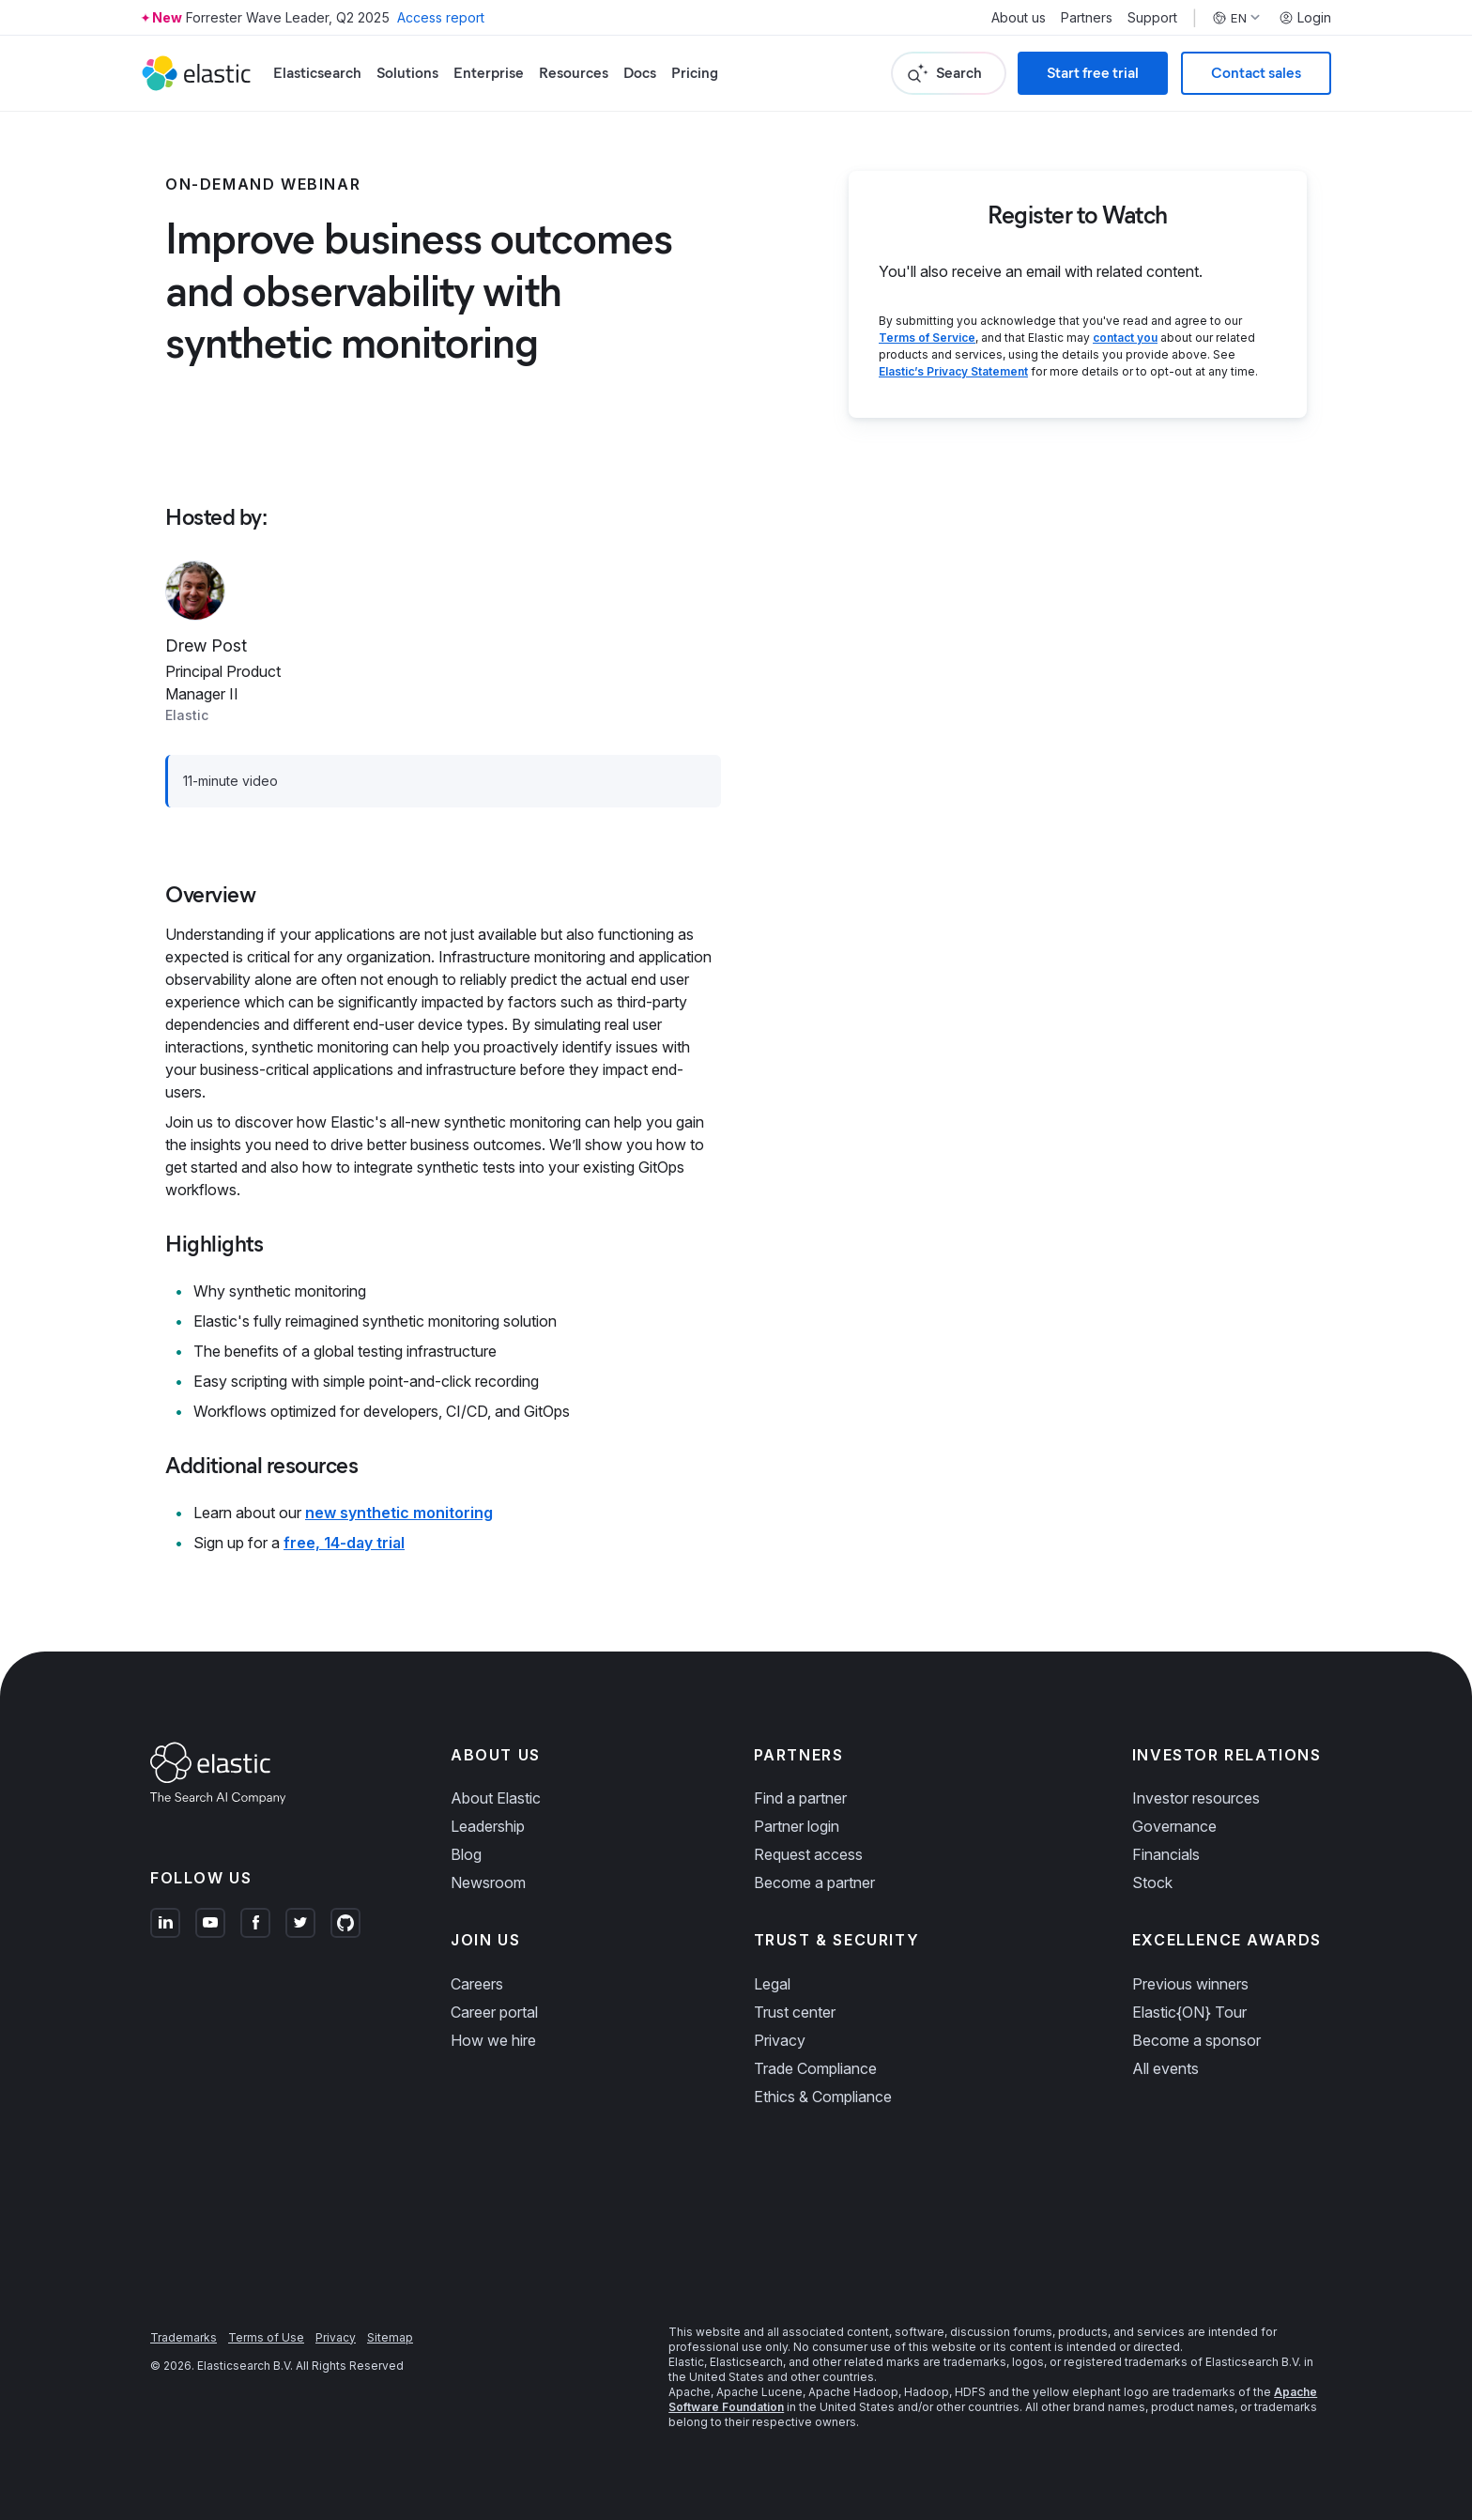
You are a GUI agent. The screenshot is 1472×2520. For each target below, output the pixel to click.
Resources (573, 73)
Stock (1152, 1882)
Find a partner (800, 1798)
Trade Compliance (815, 2068)
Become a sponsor (1196, 2040)
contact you (1125, 337)
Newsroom (488, 1882)
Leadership (488, 1826)
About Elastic (496, 1798)
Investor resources (1196, 1798)
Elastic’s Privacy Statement (953, 371)
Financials (1166, 1854)
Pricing (694, 73)
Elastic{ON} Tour (1189, 2012)
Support (1152, 17)
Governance (1174, 1826)
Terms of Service (927, 337)
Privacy (779, 2040)
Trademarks (183, 2337)
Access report (440, 17)
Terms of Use (266, 2337)
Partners (1086, 17)
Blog (466, 1854)
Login (1305, 17)
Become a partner (814, 1882)
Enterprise (488, 73)
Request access (808, 1854)
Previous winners (1190, 1984)
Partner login (796, 1826)
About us (1018, 17)
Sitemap (390, 2337)
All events (1165, 2068)
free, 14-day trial (344, 1542)
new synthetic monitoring (399, 1512)
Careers (477, 1984)
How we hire (493, 2040)
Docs (639, 73)
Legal (772, 1984)
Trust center (795, 2012)
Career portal (494, 2012)
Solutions (407, 73)
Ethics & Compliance (823, 2096)
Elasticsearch (317, 73)
